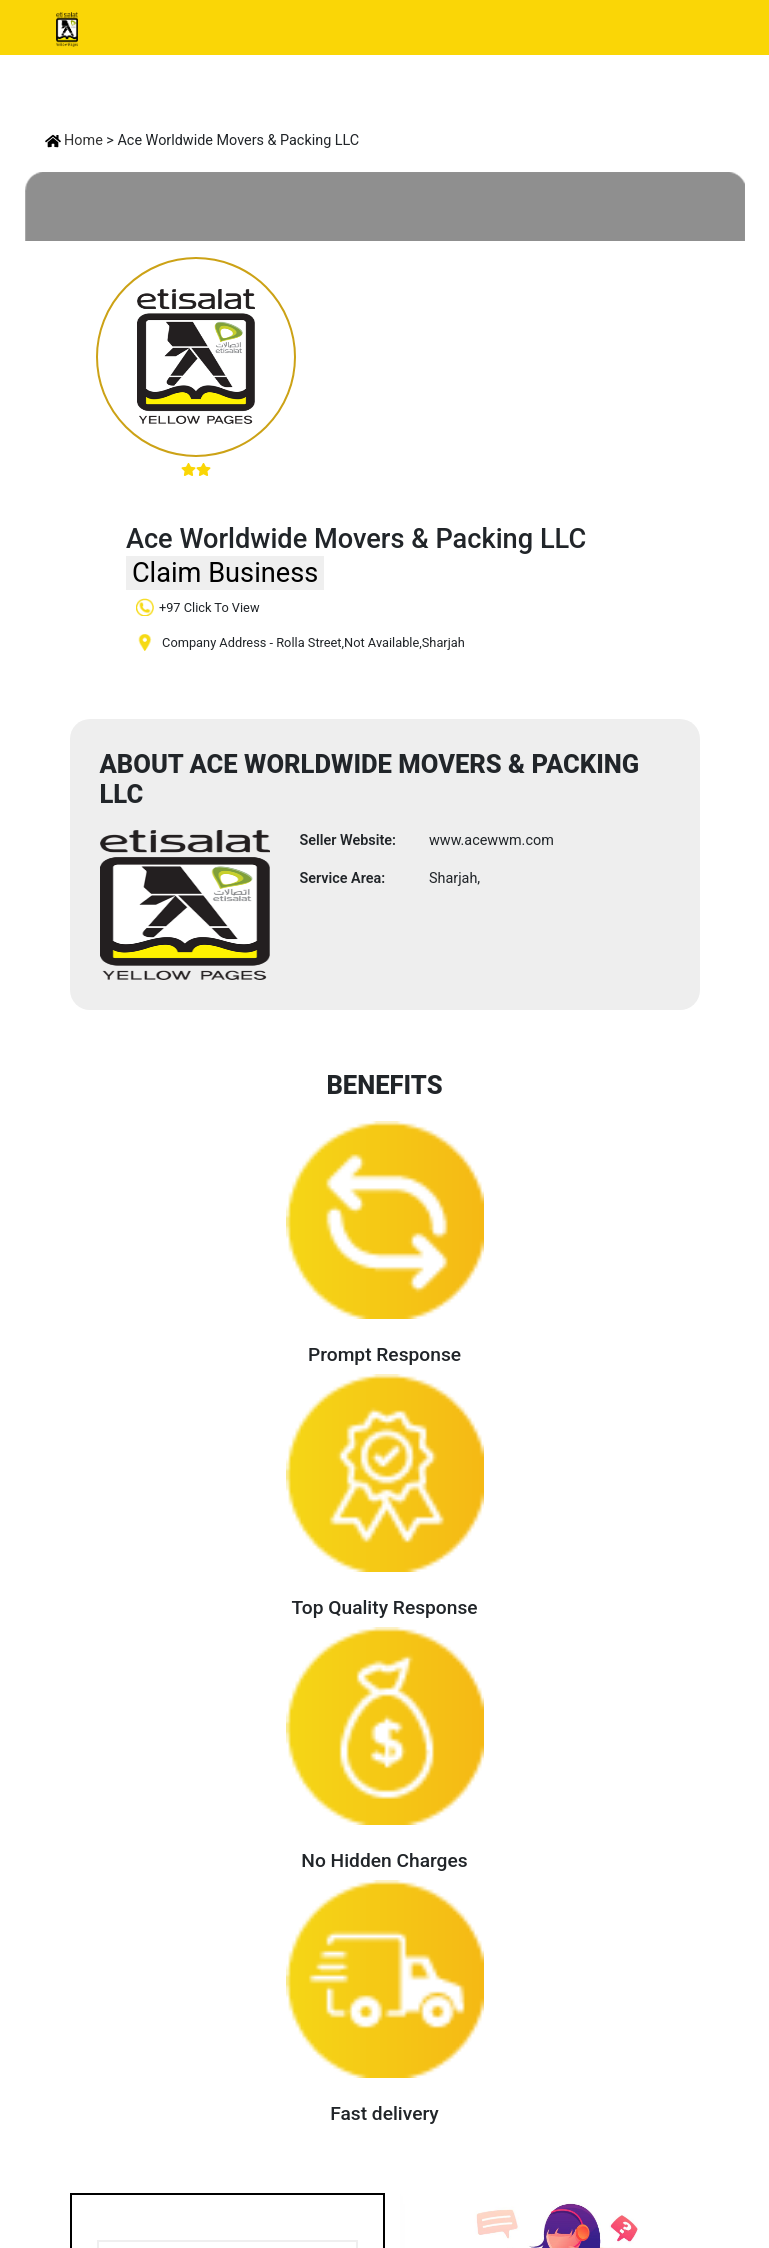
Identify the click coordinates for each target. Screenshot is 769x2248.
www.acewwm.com (491, 840)
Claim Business (225, 573)
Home (74, 140)
